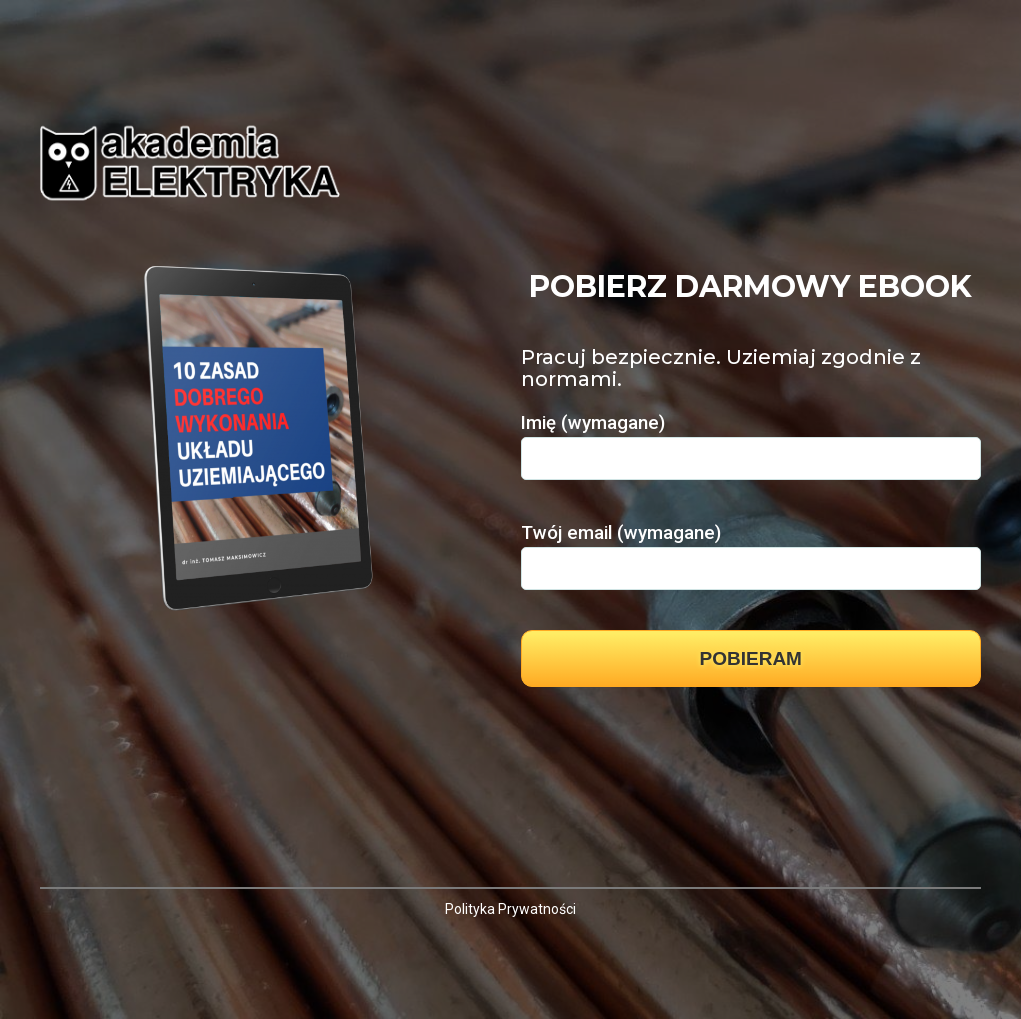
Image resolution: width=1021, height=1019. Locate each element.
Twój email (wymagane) (751, 550)
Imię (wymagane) (751, 440)
